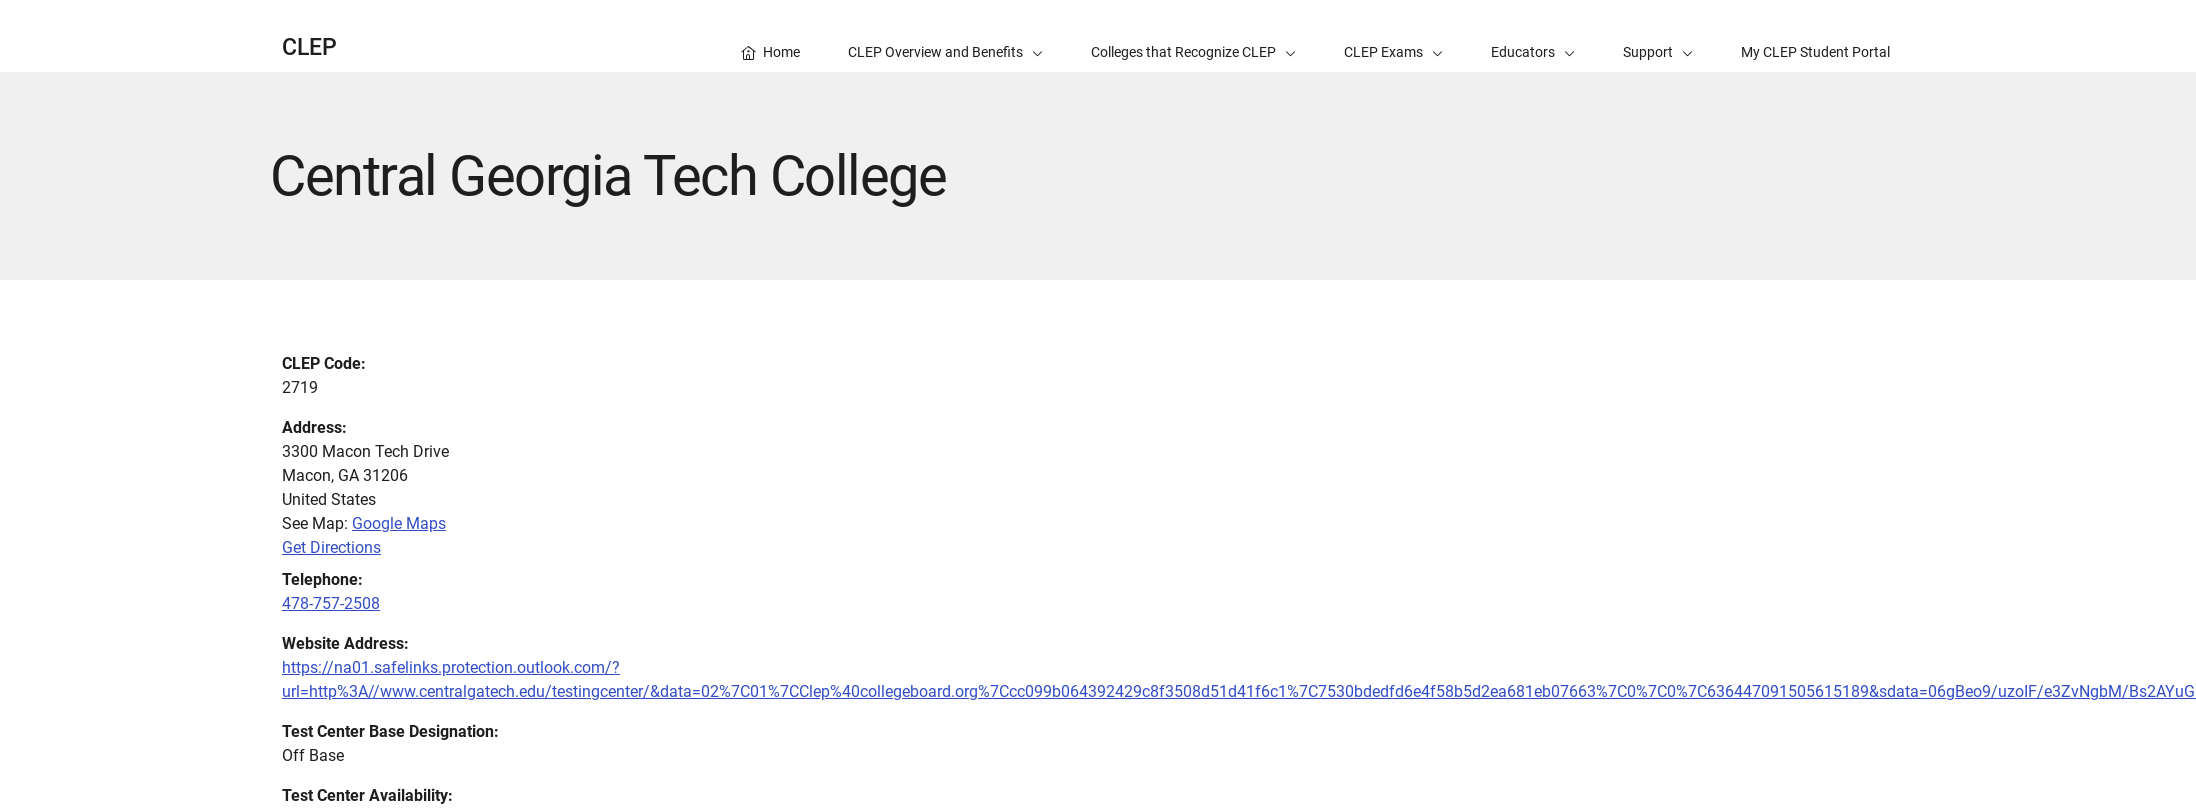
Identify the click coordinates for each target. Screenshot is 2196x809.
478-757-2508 (331, 603)
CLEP (309, 47)
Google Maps (399, 523)
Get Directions (331, 547)
